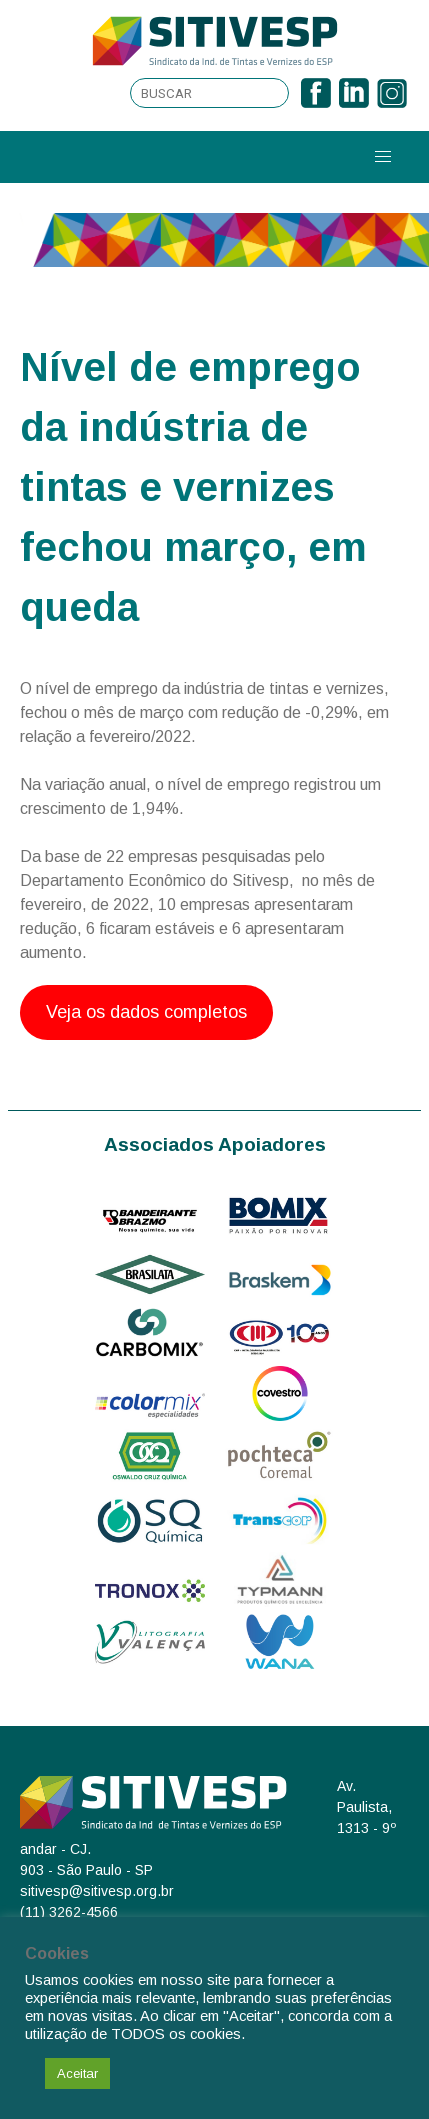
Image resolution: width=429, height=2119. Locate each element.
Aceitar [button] (77, 2073)
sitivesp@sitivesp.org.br (97, 1891)
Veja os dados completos (146, 1012)
